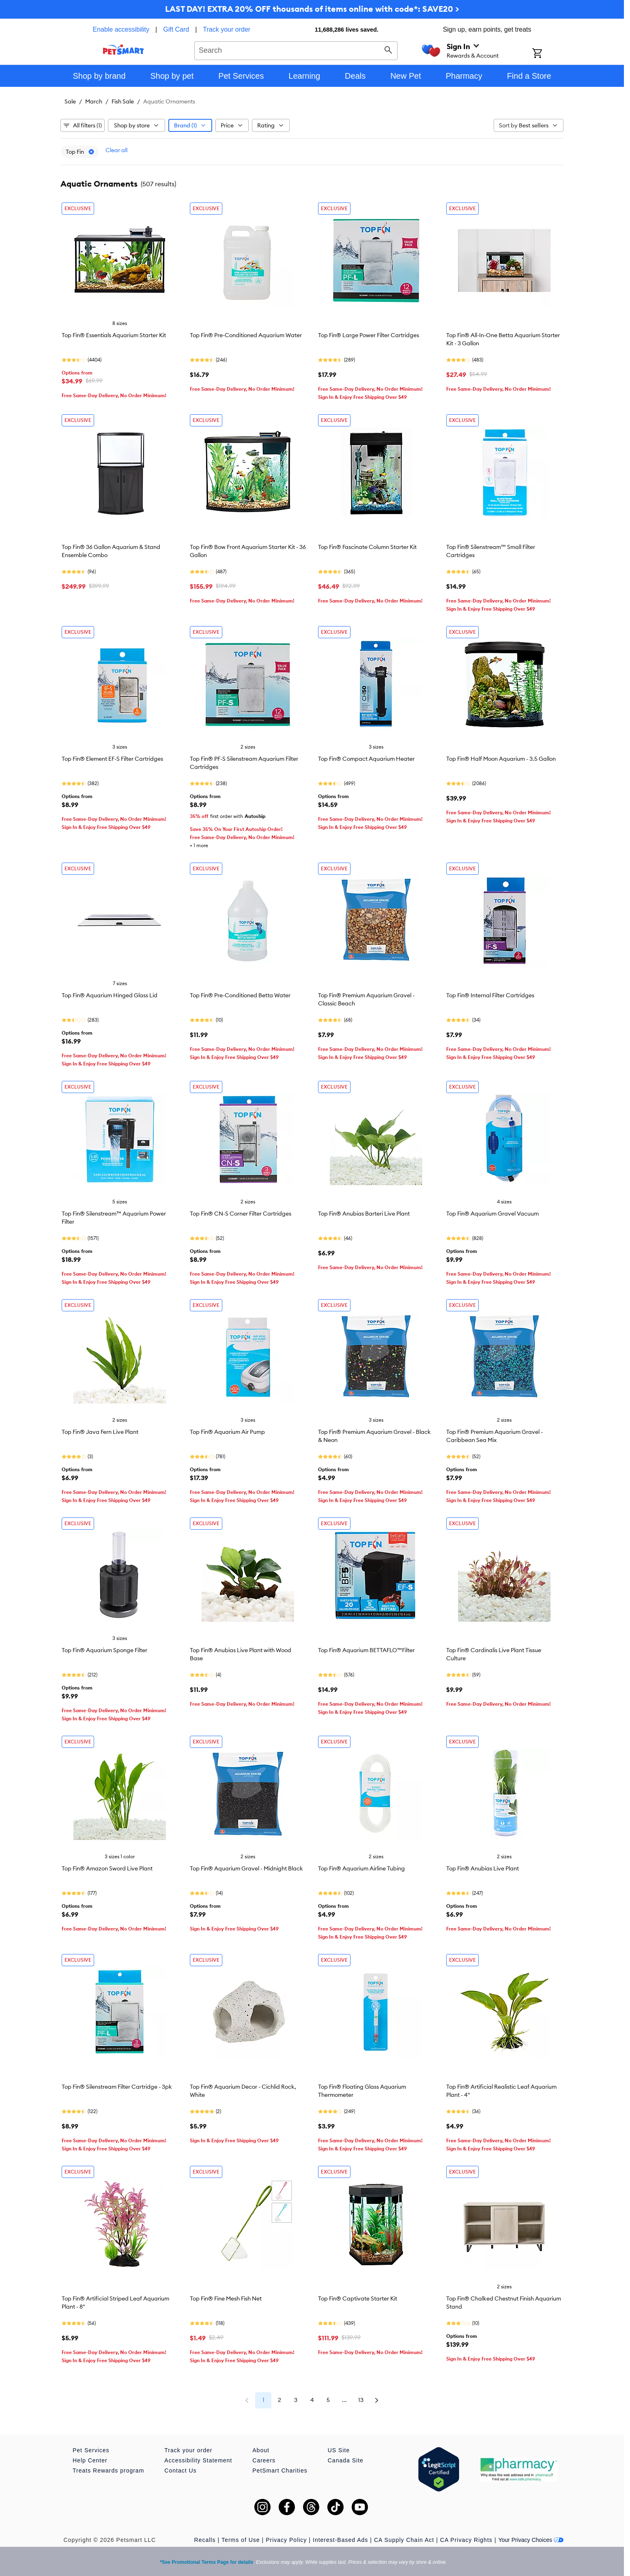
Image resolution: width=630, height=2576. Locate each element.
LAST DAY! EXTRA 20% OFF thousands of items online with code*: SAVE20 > (312, 9)
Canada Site (345, 2460)
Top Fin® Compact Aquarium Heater (366, 758)
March (93, 101)
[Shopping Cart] (547, 54)
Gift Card (176, 29)
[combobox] (296, 49)
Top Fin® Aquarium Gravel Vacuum (492, 1213)
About (260, 2450)
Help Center (90, 2460)
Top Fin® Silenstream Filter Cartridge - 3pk (117, 2086)
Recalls (205, 2540)
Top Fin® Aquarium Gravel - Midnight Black (246, 1868)
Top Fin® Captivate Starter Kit (357, 2298)
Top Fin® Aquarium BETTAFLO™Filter (366, 1650)
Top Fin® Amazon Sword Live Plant (107, 1868)
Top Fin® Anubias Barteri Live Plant (364, 1213)
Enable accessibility (120, 29)
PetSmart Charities (279, 2470)
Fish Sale (123, 101)
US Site (339, 2450)
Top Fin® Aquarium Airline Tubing (361, 1868)
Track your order (226, 29)
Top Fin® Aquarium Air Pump (227, 1431)
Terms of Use (240, 2540)
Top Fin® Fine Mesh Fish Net (226, 2298)
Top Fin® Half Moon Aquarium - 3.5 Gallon (501, 758)
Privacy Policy (286, 2540)
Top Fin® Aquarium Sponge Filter (104, 1650)
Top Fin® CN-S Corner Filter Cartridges (240, 1213)
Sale (70, 101)
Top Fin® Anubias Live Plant (482, 1868)
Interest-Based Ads (340, 2540)
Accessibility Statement (198, 2460)
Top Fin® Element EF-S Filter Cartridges (112, 758)
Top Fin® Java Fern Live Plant (100, 1431)
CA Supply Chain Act (404, 2540)
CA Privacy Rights (466, 2540)
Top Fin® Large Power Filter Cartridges (368, 335)
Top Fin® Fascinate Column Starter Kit (367, 547)
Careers (263, 2460)
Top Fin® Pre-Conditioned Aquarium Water (246, 335)
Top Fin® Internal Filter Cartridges (490, 995)
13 (360, 2400)
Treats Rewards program (108, 2470)
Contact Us (180, 2470)
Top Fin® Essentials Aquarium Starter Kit (114, 335)
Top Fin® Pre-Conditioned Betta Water (240, 995)
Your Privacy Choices (530, 2540)
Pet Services (91, 2450)
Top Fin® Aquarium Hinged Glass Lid (109, 995)
